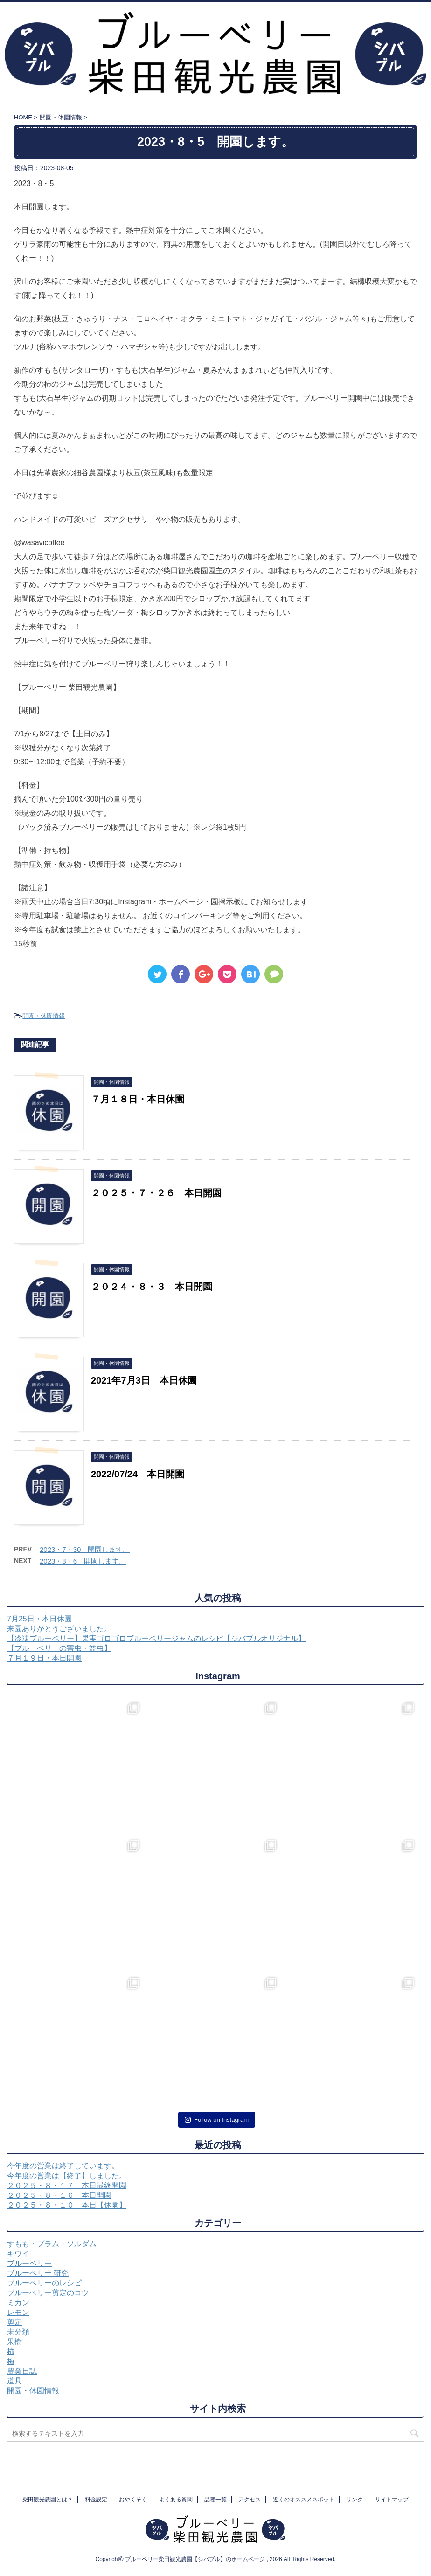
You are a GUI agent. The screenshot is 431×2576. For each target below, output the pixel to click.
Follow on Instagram (217, 2119)
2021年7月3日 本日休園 (144, 1380)
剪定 (14, 2322)
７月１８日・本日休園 (137, 1099)
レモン (18, 2312)
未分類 (18, 2332)
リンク (354, 2499)
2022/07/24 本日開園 (137, 1474)
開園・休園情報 (43, 1015)
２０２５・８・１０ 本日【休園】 (66, 2205)
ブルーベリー (29, 2263)
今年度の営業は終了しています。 (63, 2166)
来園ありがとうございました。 (59, 1629)
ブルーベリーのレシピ (44, 2283)
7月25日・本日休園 (39, 1619)
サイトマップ (392, 2499)
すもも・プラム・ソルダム (52, 2244)
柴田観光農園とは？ (47, 2499)
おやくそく (133, 2499)
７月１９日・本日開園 (44, 1658)
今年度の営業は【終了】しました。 (66, 2176)
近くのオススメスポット (303, 2499)
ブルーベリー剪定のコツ (48, 2293)
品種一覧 (215, 2499)
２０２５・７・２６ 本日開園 (156, 1193)
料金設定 (96, 2499)
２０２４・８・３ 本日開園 (151, 1286)
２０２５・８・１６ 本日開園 (59, 2195)
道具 (14, 2381)
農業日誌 (22, 2371)
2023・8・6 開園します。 (83, 1561)
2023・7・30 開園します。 (85, 1549)
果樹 (14, 2342)
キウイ (18, 2253)
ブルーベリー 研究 (38, 2273)
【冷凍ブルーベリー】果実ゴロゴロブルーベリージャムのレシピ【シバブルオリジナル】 (156, 1638)
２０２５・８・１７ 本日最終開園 (66, 2185)
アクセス (249, 2499)
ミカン (18, 2302)
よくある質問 (176, 2499)
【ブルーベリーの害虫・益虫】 (59, 1648)
